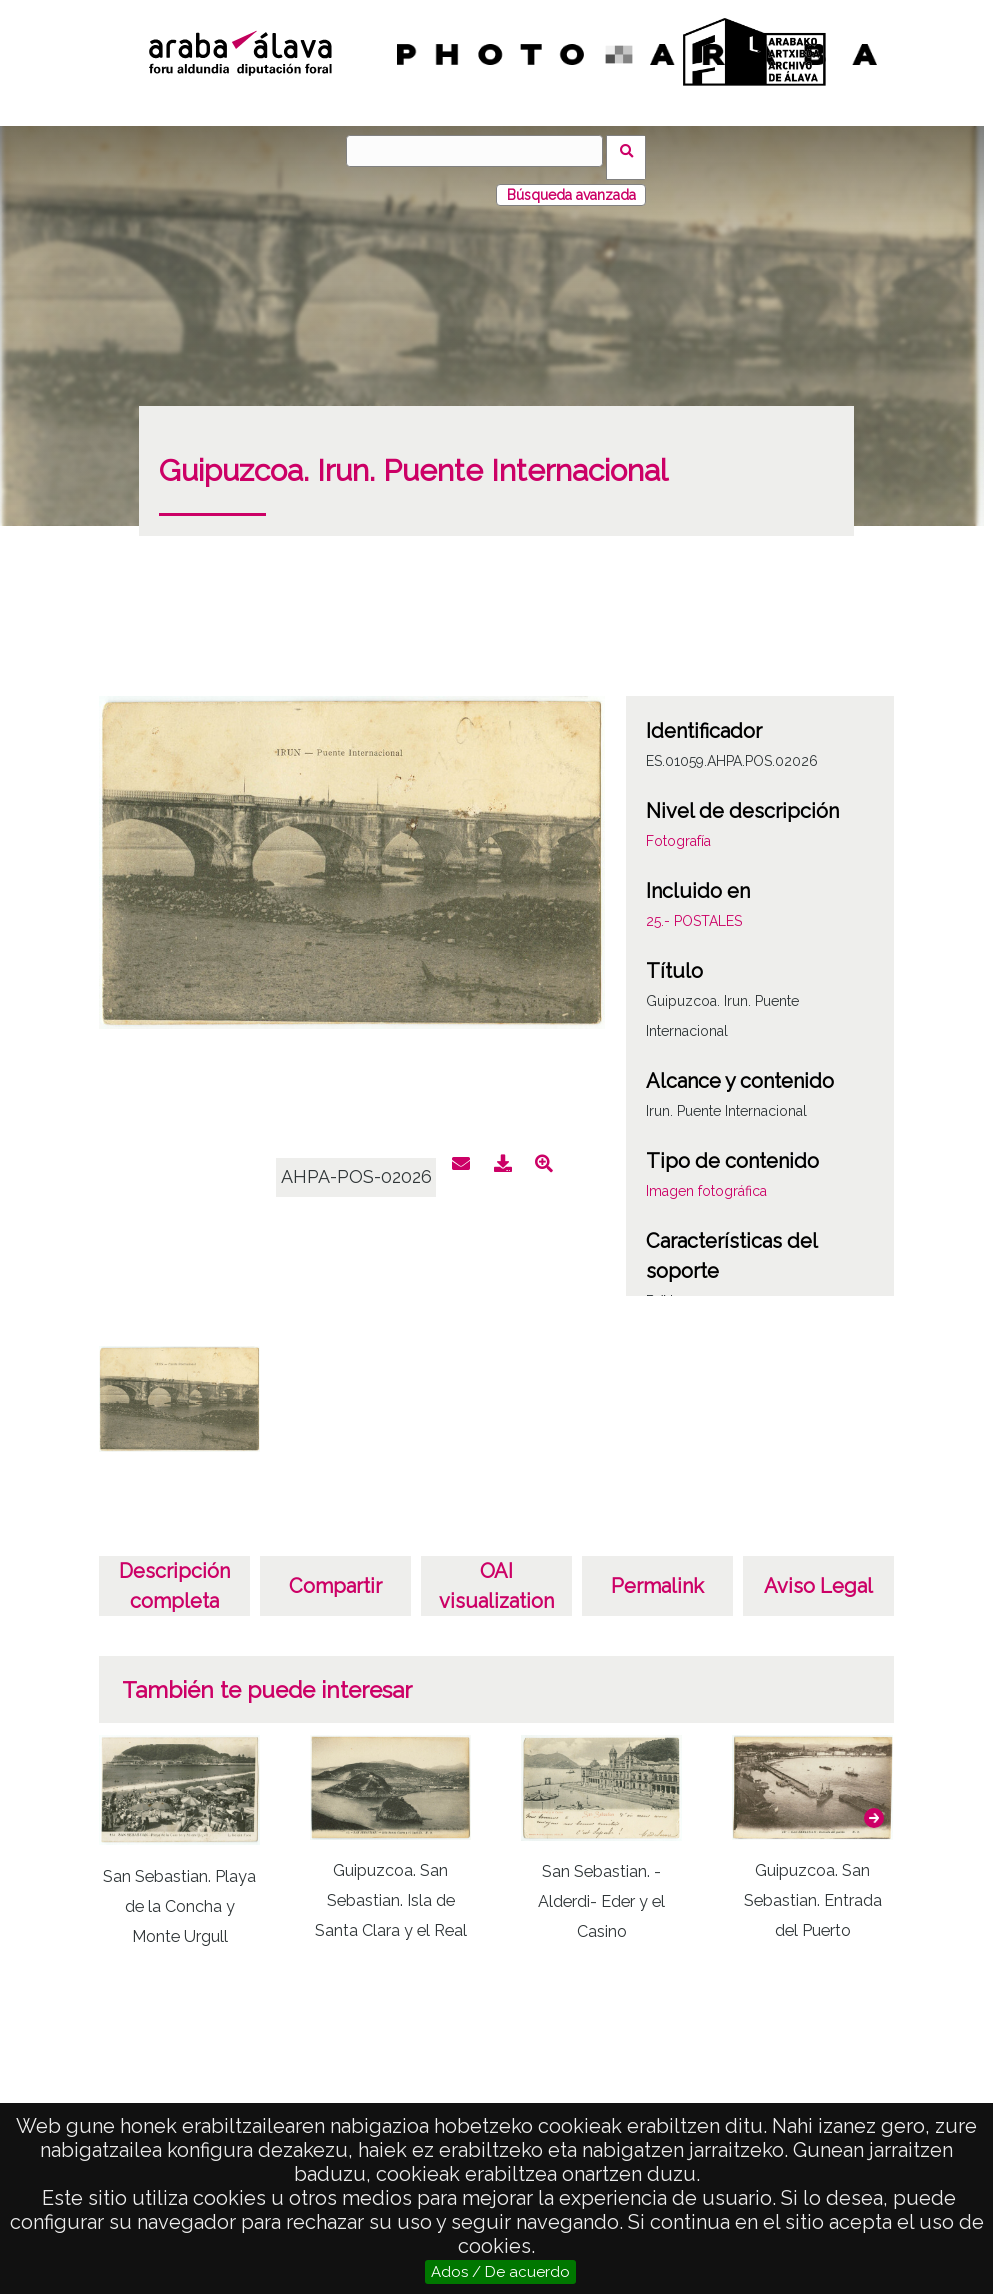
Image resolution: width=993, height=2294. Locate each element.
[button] (874, 1805)
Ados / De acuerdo (500, 2272)
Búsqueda (633, 150)
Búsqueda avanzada (571, 182)
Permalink (657, 1573)
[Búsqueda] (481, 151)
